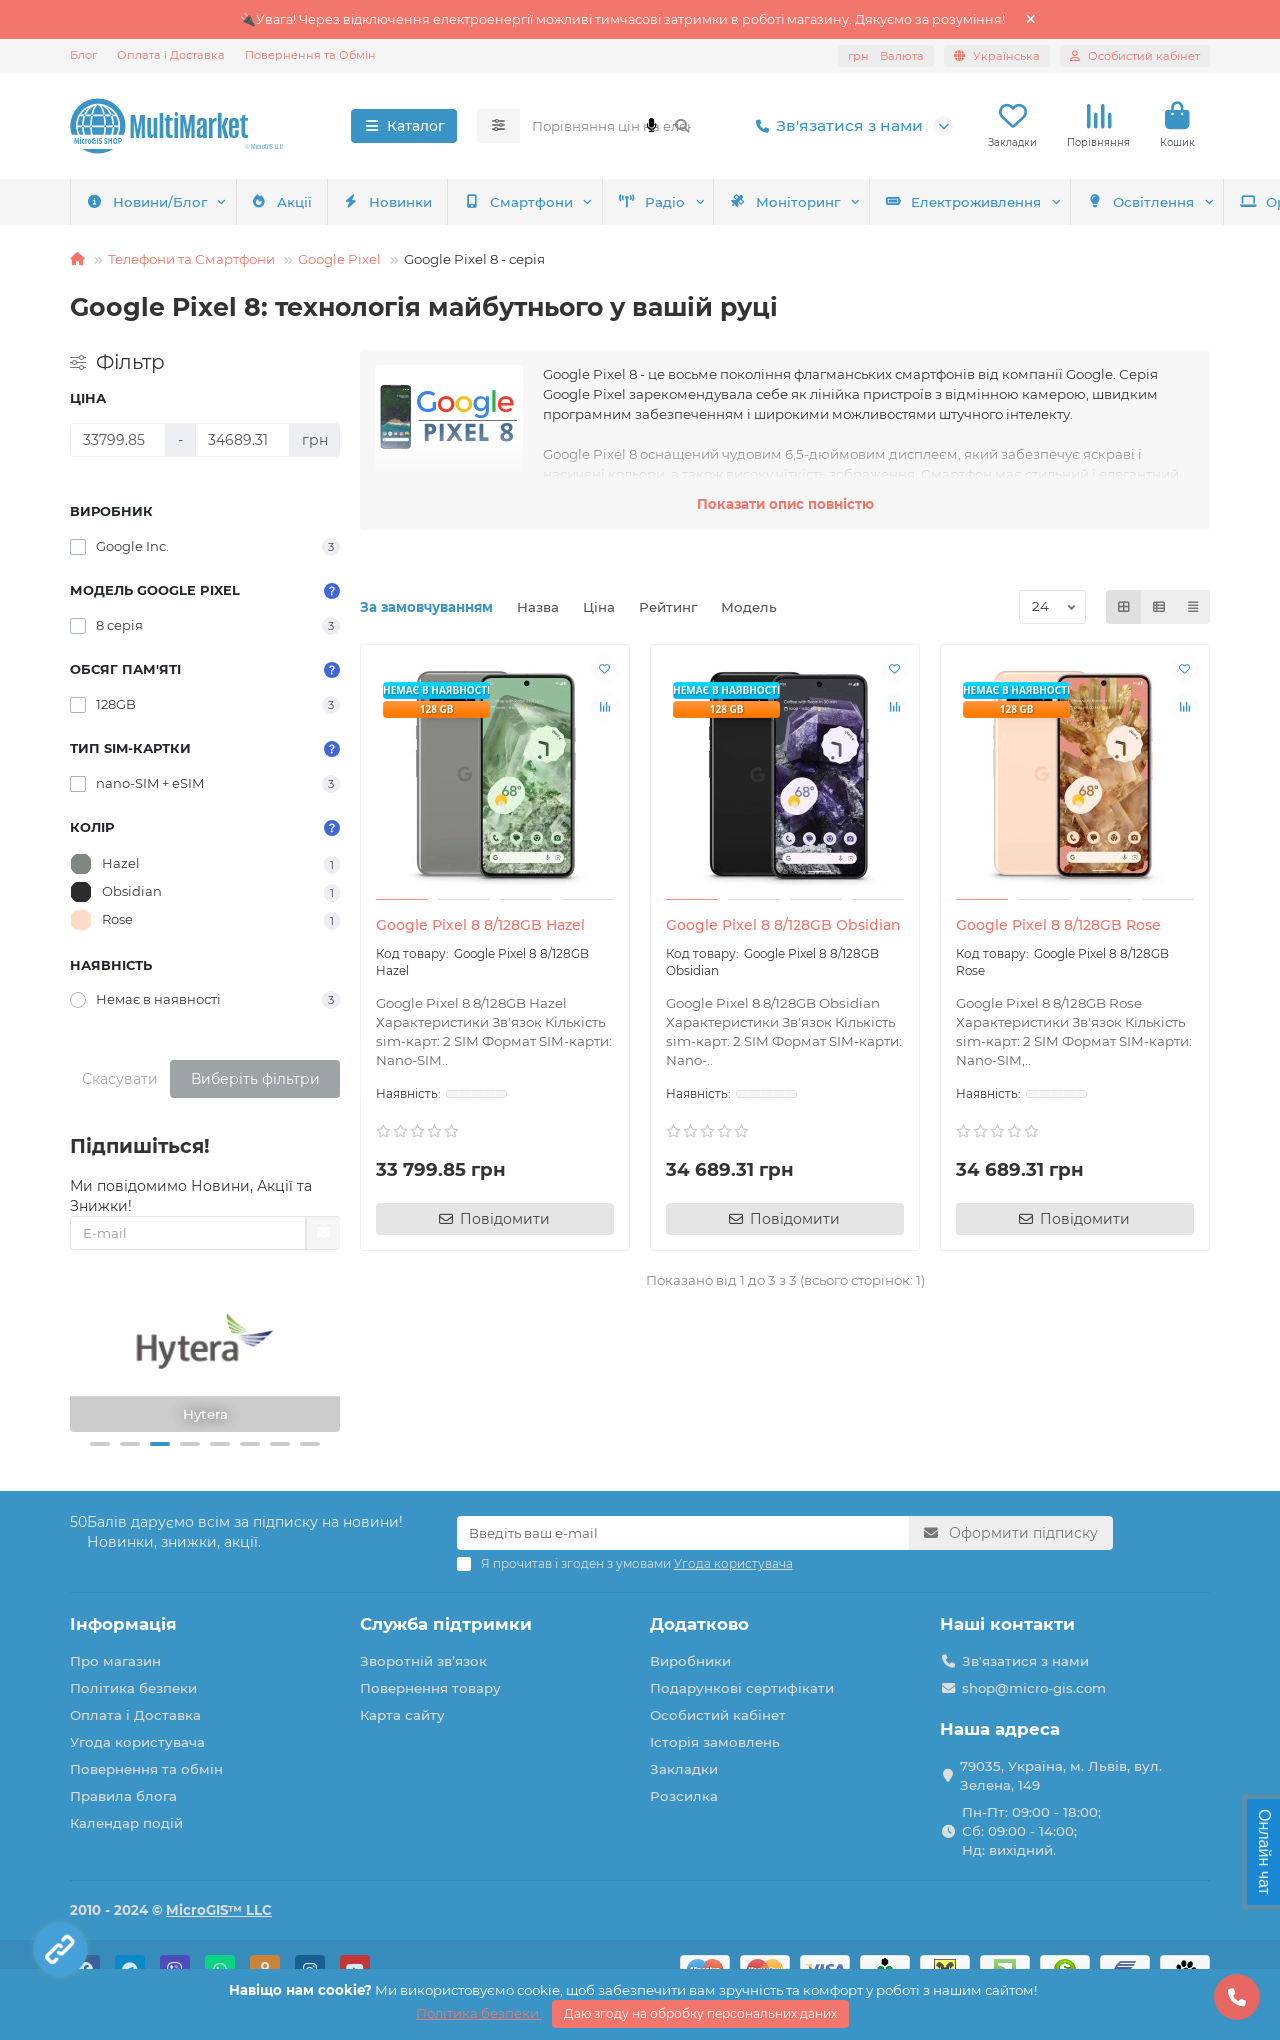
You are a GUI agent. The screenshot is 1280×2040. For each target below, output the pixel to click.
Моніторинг (434, 202)
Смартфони (147, 202)
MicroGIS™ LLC (219, 1910)
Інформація (123, 1624)
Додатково (699, 1624)
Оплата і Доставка (171, 55)
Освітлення (811, 202)
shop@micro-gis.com (1034, 1688)
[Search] (611, 126)
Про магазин (115, 1661)
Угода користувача (137, 1742)
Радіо (290, 202)
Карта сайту (402, 1715)
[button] (100, 1444)
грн (886, 56)
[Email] (683, 1533)
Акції (1109, 202)
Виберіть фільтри (255, 1079)
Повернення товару (430, 1688)
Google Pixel (339, 259)
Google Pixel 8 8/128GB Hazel (480, 925)
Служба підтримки (446, 1624)
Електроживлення (623, 202)
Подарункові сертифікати (742, 1688)
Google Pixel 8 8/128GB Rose (1058, 925)
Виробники (690, 1661)
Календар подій (126, 1823)
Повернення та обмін (146, 1769)
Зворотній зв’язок (423, 1661)
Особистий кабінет (718, 1715)
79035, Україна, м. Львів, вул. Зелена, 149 (1061, 1775)
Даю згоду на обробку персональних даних (700, 2013)
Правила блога (123, 1796)
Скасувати (120, 1079)
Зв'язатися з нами (835, 126)
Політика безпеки (133, 1688)
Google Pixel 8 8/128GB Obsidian (783, 925)
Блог (83, 55)
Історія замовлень (715, 1742)
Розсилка (684, 1796)
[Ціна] (118, 440)
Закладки (684, 1769)
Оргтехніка (972, 202)
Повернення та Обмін (310, 55)
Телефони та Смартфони (191, 259)
